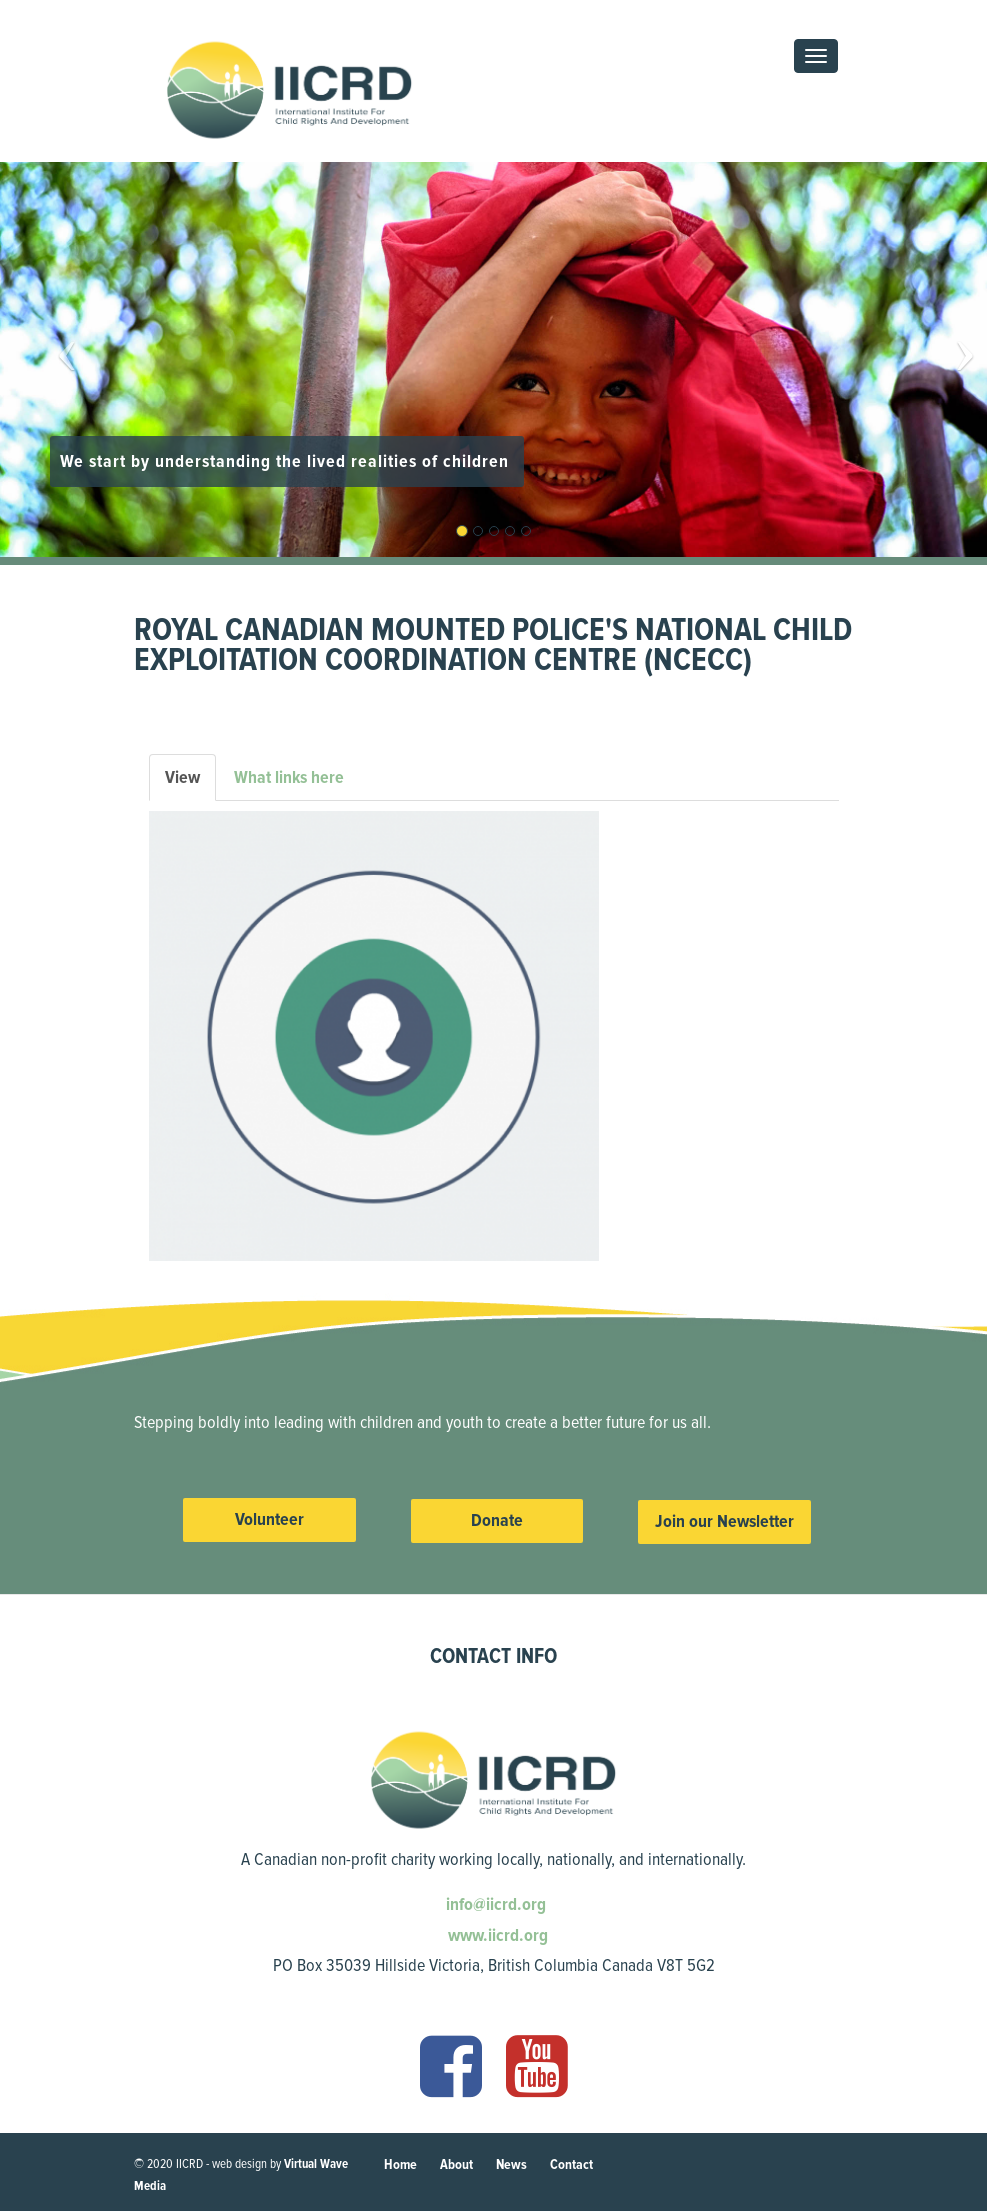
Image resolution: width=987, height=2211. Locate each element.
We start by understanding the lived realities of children (287, 461)
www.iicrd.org (496, 1935)
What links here (289, 777)
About (456, 2164)
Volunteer (269, 1519)
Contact (571, 2164)
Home (400, 2164)
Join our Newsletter (724, 1521)
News (511, 2164)
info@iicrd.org (494, 1904)
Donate (497, 1520)
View (190, 783)
